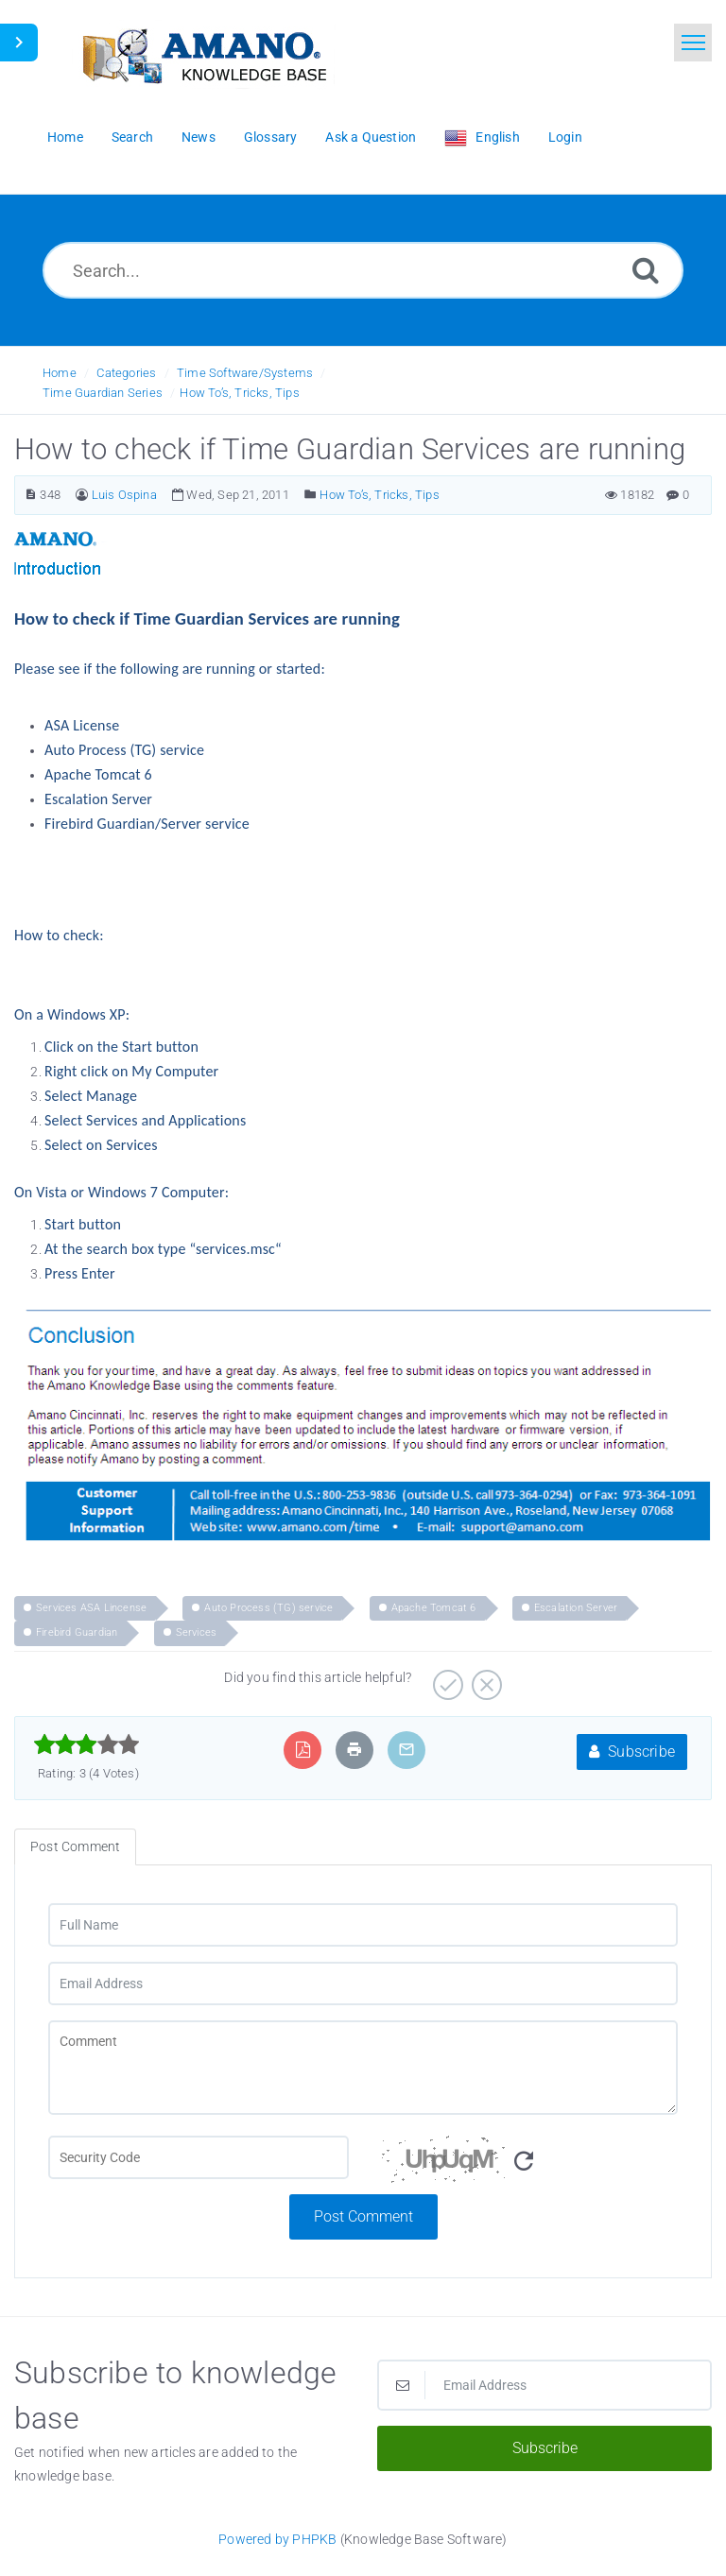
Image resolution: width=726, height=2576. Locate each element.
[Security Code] (527, 2165)
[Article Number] (31, 495)
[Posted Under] (310, 495)
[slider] (86, 1744)
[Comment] (363, 2067)
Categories (126, 373)
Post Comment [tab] (75, 1846)
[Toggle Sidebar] (19, 42)
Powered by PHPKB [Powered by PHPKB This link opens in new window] (277, 2539)
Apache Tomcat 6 (433, 1608)
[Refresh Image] (524, 2161)
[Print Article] (354, 1750)
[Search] (646, 270)
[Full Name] (363, 1925)
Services (196, 1632)
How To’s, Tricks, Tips (239, 393)
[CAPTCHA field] (198, 2157)
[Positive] (445, 1678)
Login (565, 137)
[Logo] (203, 54)
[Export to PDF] (303, 1750)
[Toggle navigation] (693, 42)
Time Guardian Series (103, 393)
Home (60, 373)
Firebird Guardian (76, 1632)
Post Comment (363, 2216)
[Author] (82, 495)
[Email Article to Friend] (406, 1750)
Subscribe (632, 1751)
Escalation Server (575, 1608)
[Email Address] (363, 1983)
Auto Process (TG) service (268, 1608)
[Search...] (363, 270)
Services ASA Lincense (91, 1608)
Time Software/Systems (245, 373)
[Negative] (484, 1678)
